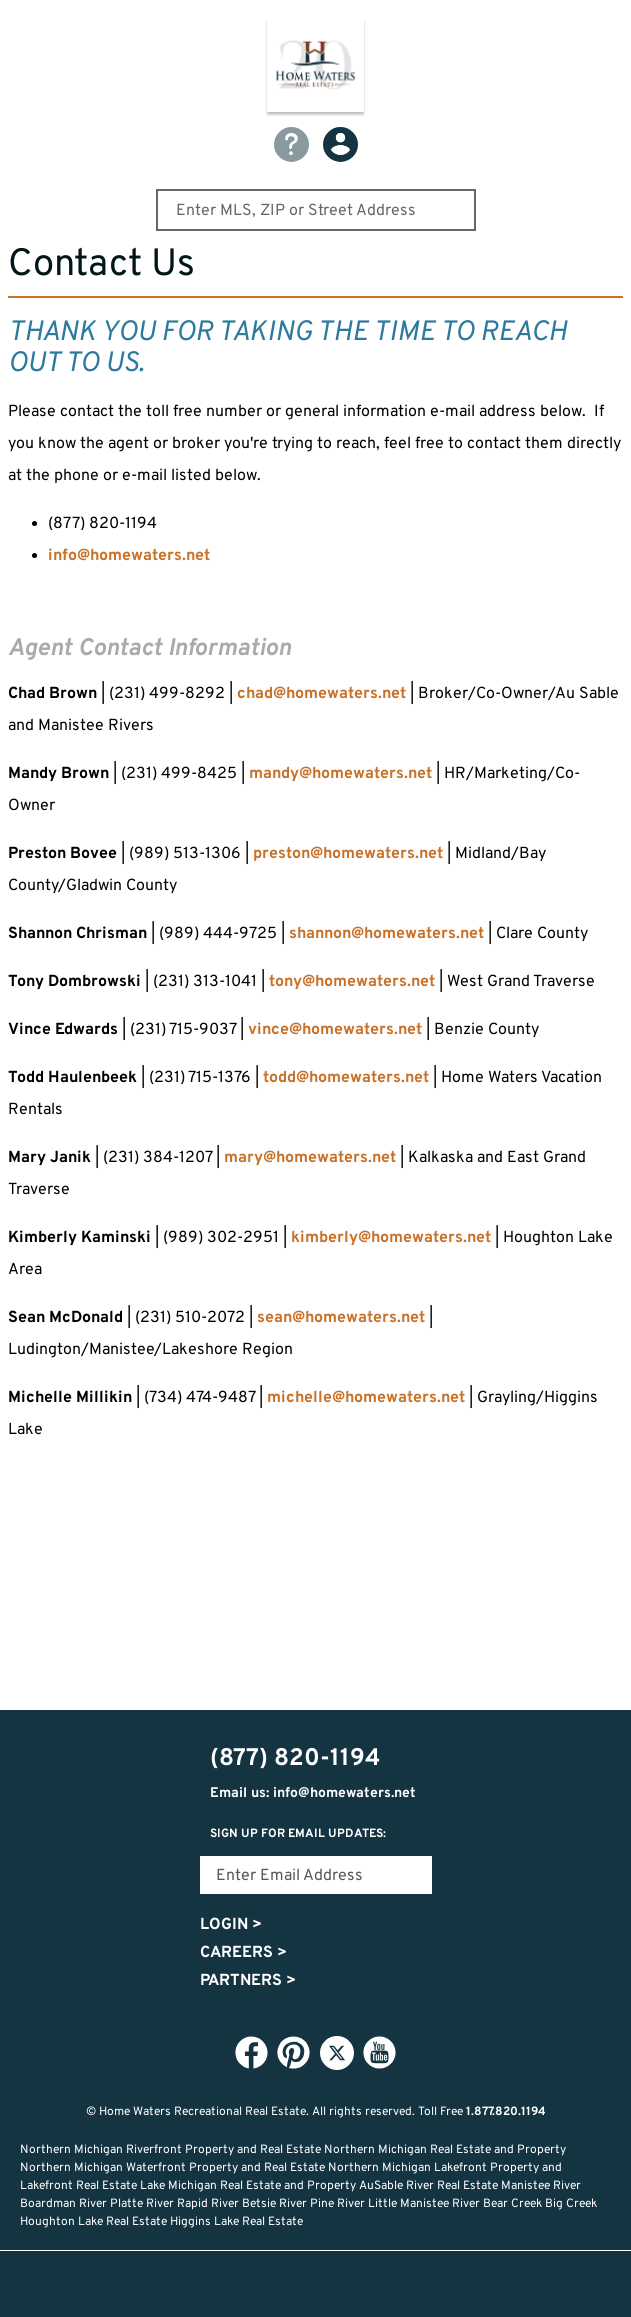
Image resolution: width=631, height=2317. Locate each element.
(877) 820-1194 (603, 31)
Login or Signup (448, 2284)
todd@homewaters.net (346, 1078)
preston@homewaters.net (348, 854)
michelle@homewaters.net (366, 1398)
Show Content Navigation (30, 24)
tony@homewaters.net (352, 982)
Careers (243, 1953)
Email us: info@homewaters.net (313, 1793)
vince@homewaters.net (335, 1030)
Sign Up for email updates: (298, 1834)
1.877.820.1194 (506, 2112)
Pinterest (294, 2052)
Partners (248, 1981)
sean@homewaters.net (341, 1318)
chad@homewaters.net (323, 694)
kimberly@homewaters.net (391, 1238)
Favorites (316, 2284)
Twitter (337, 2053)
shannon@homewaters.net (386, 934)
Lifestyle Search (250, 2284)
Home (184, 2284)
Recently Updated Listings (382, 2284)
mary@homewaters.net (310, 1158)
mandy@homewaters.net (340, 774)
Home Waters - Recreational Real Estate (315, 69)
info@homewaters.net (129, 556)
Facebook (252, 2052)
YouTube (380, 2052)
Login (231, 1925)
